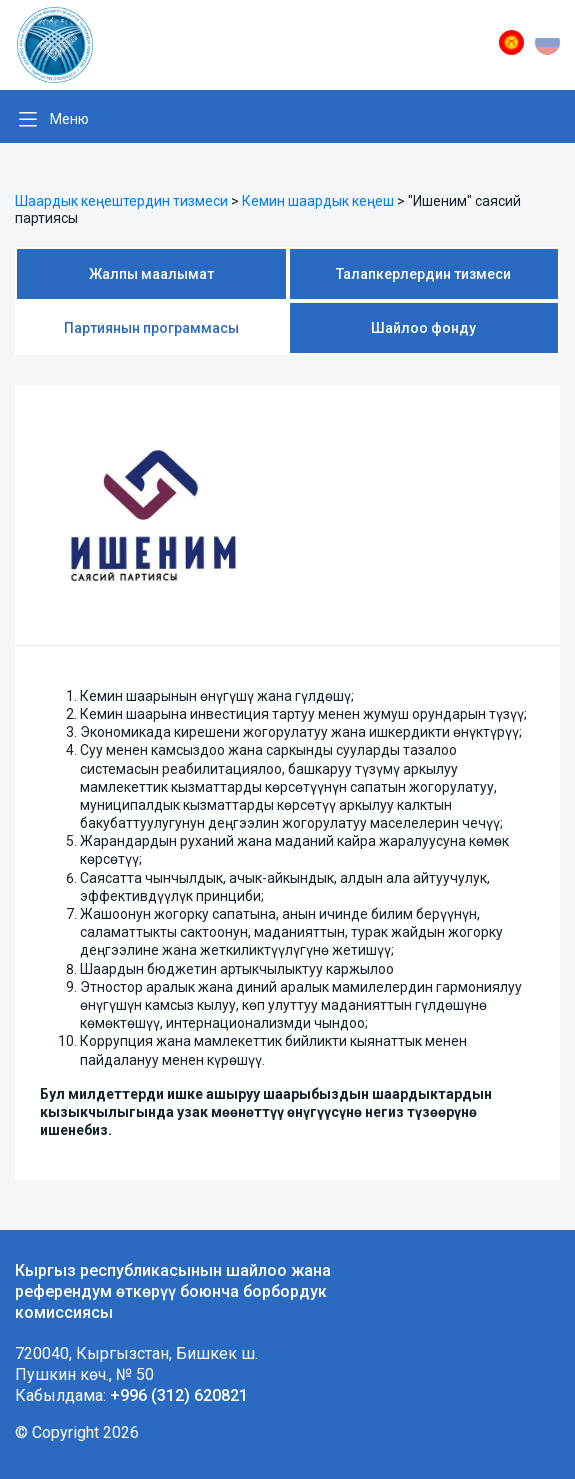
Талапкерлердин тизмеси (423, 274)
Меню (69, 119)
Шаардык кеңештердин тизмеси (121, 201)
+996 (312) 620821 (179, 1395)
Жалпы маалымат (151, 274)
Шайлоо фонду (423, 328)
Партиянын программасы (151, 328)
